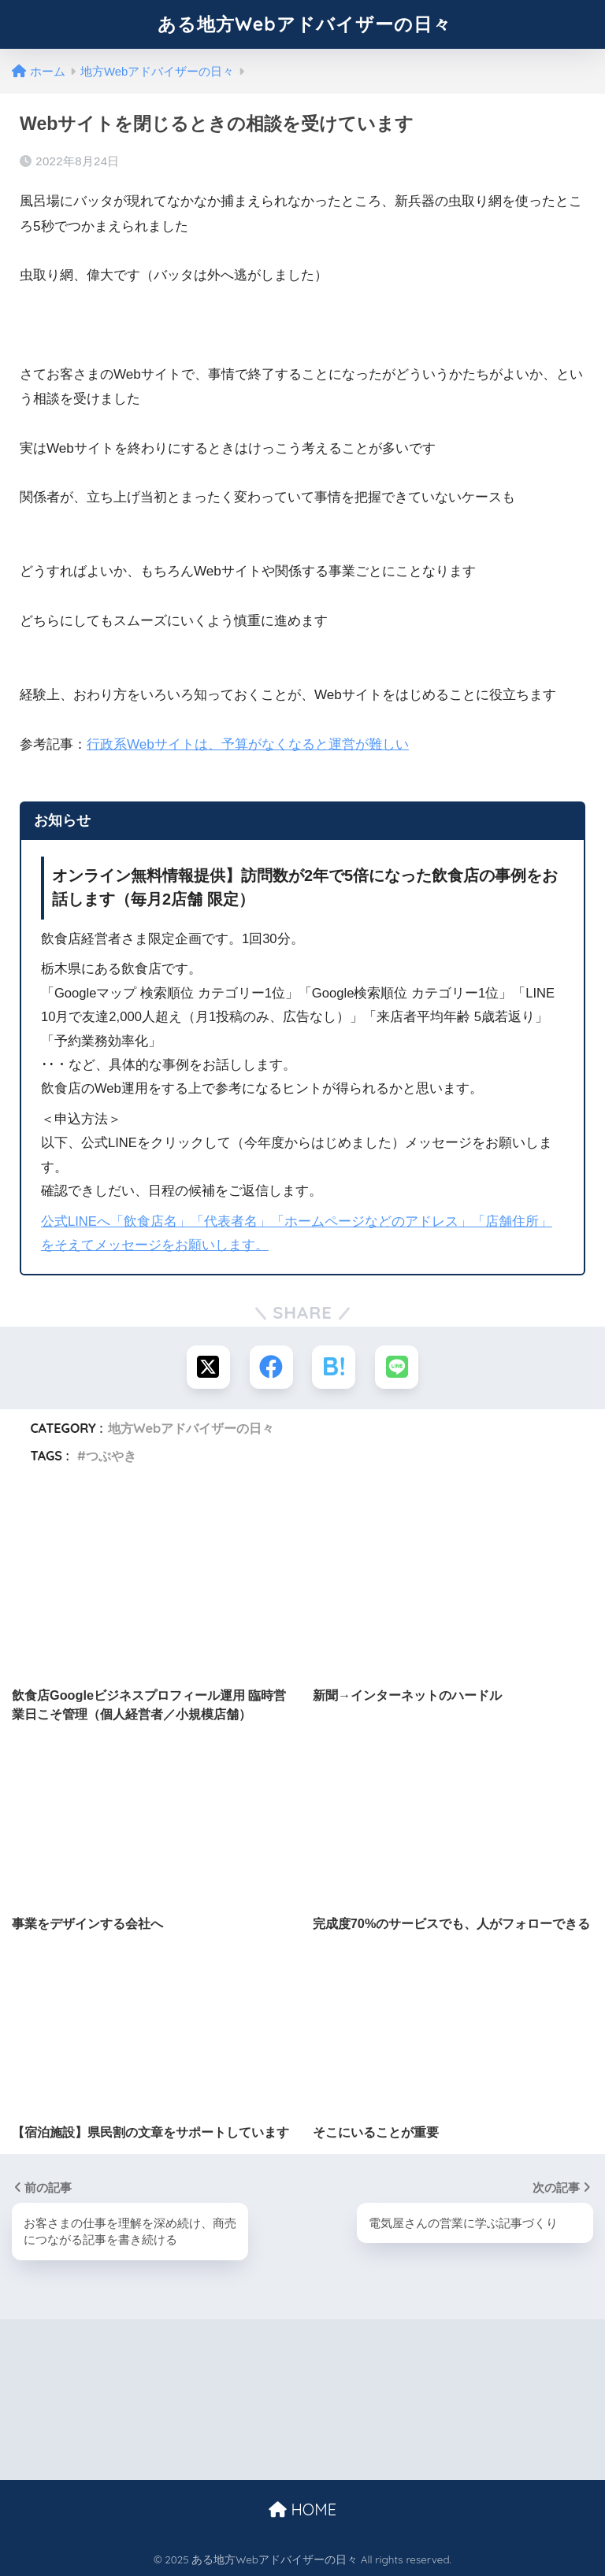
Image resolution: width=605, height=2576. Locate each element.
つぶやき (111, 1456)
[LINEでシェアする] (396, 1367)
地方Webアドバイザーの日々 (191, 1428)
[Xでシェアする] (208, 1367)
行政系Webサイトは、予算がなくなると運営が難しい (248, 744)
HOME (302, 2509)
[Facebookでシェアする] (271, 1367)
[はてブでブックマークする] (333, 1367)
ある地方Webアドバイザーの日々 (304, 24)
